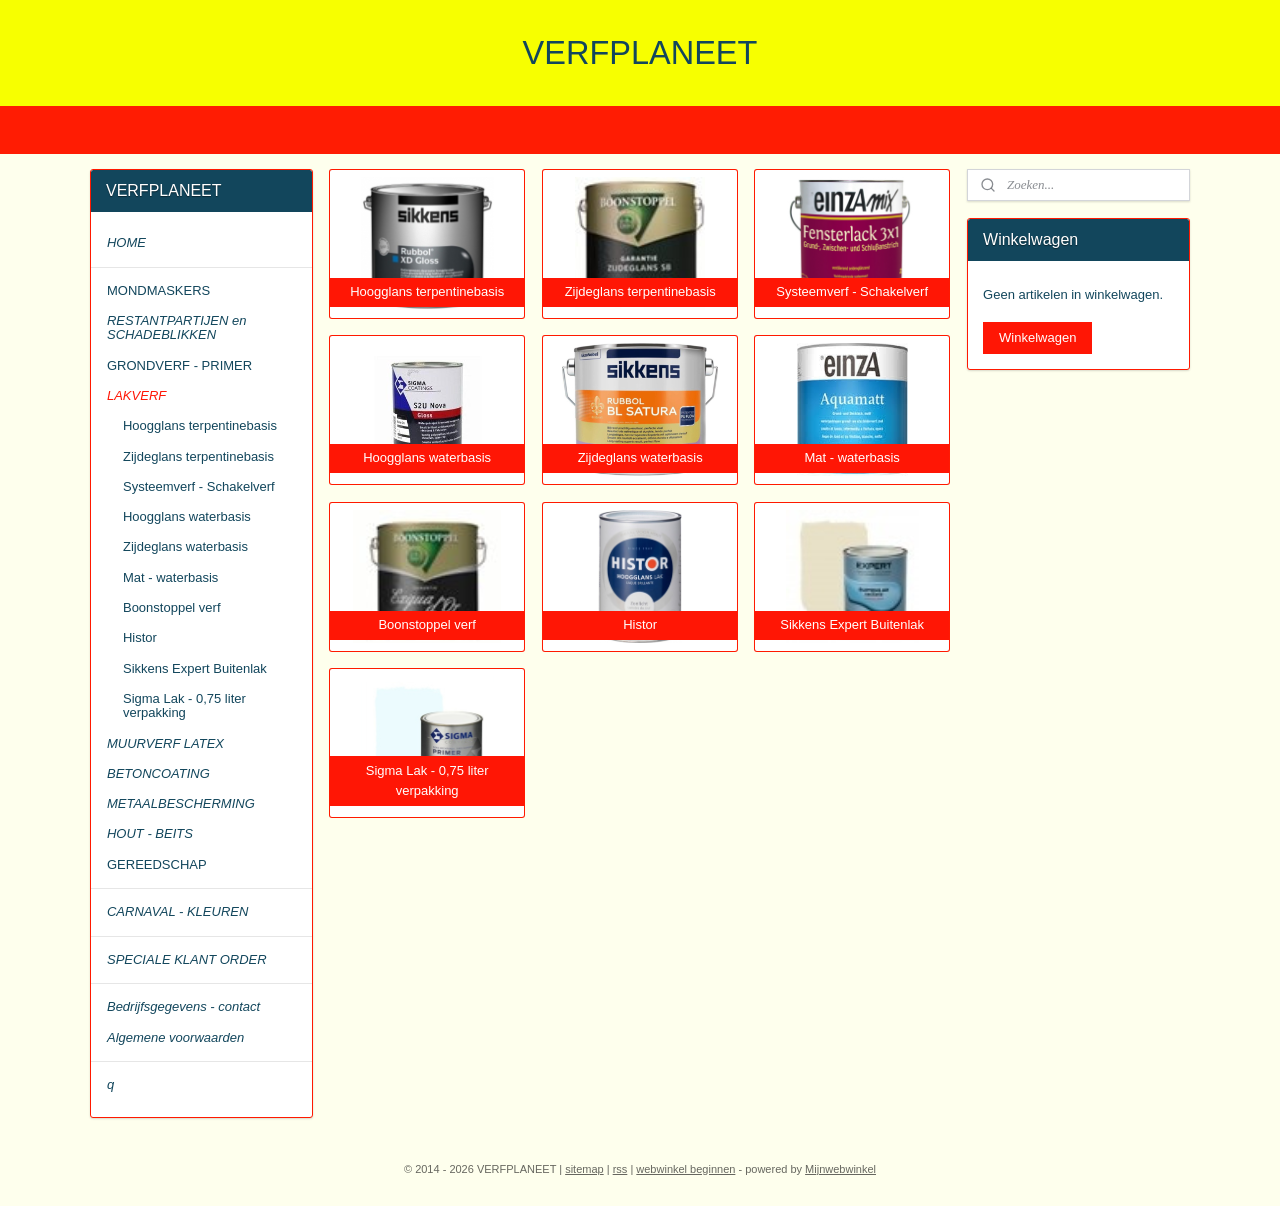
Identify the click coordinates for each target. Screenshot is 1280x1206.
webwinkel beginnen (685, 1169)
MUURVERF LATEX (165, 743)
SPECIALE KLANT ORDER (187, 959)
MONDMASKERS (158, 290)
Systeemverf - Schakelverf (199, 486)
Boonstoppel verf (172, 607)
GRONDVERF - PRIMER (179, 365)
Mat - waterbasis (170, 577)
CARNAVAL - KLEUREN (177, 911)
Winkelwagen (1037, 337)
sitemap (584, 1169)
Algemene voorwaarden (175, 1037)
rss (620, 1169)
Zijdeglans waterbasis (185, 546)
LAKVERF (136, 395)
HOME (126, 242)
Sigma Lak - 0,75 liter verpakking (184, 705)
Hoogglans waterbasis (187, 516)
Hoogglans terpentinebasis (200, 425)
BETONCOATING (158, 773)
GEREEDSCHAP (157, 864)
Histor (140, 637)
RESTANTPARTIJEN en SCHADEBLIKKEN (176, 327)
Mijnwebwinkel (840, 1169)
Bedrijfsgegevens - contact (183, 1006)
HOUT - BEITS (150, 833)
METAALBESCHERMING (181, 803)
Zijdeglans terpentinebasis (198, 456)
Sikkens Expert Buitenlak (195, 668)
